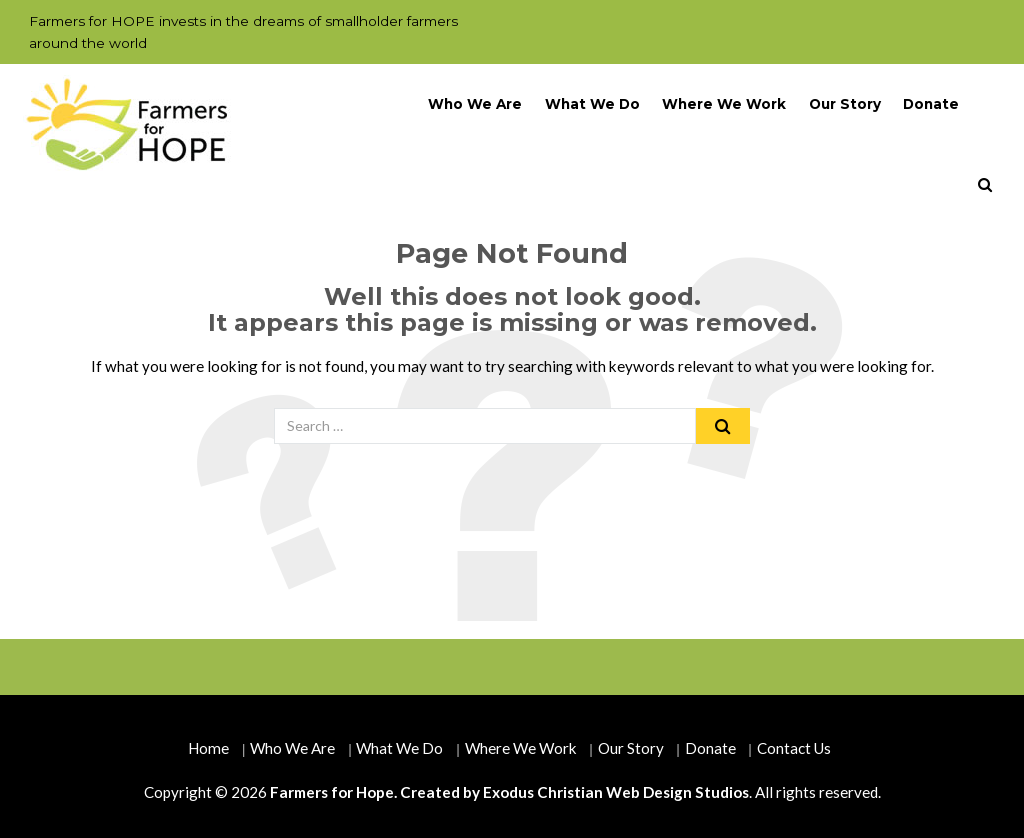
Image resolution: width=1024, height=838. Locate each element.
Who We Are (475, 104)
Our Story (845, 104)
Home (208, 748)
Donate (931, 104)
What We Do (592, 104)
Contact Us (794, 748)
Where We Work (724, 104)
